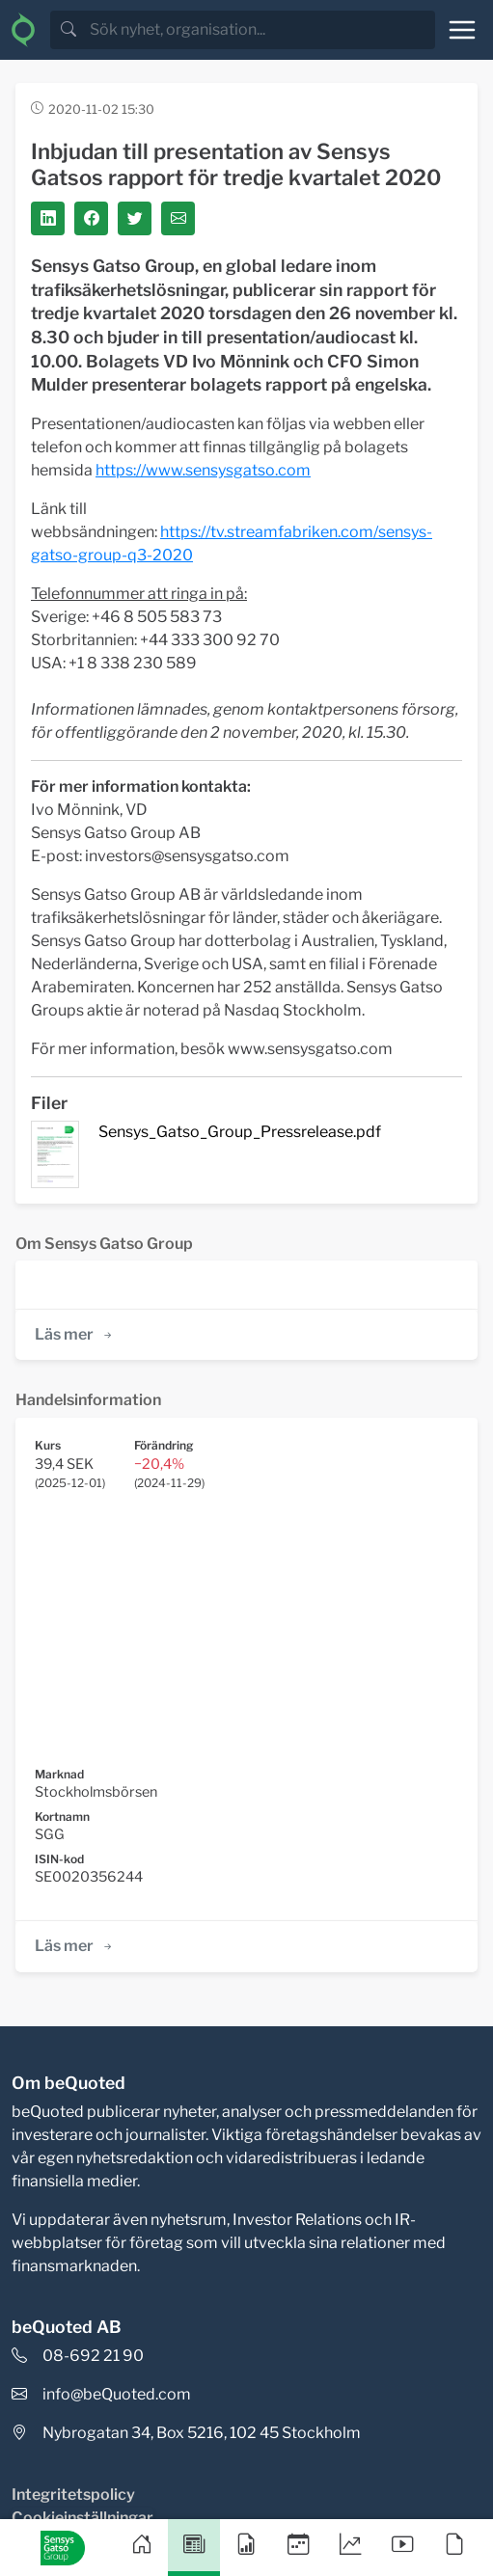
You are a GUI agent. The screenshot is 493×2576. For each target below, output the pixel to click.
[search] (260, 30)
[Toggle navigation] (462, 30)
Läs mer (75, 1334)
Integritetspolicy (73, 2494)
